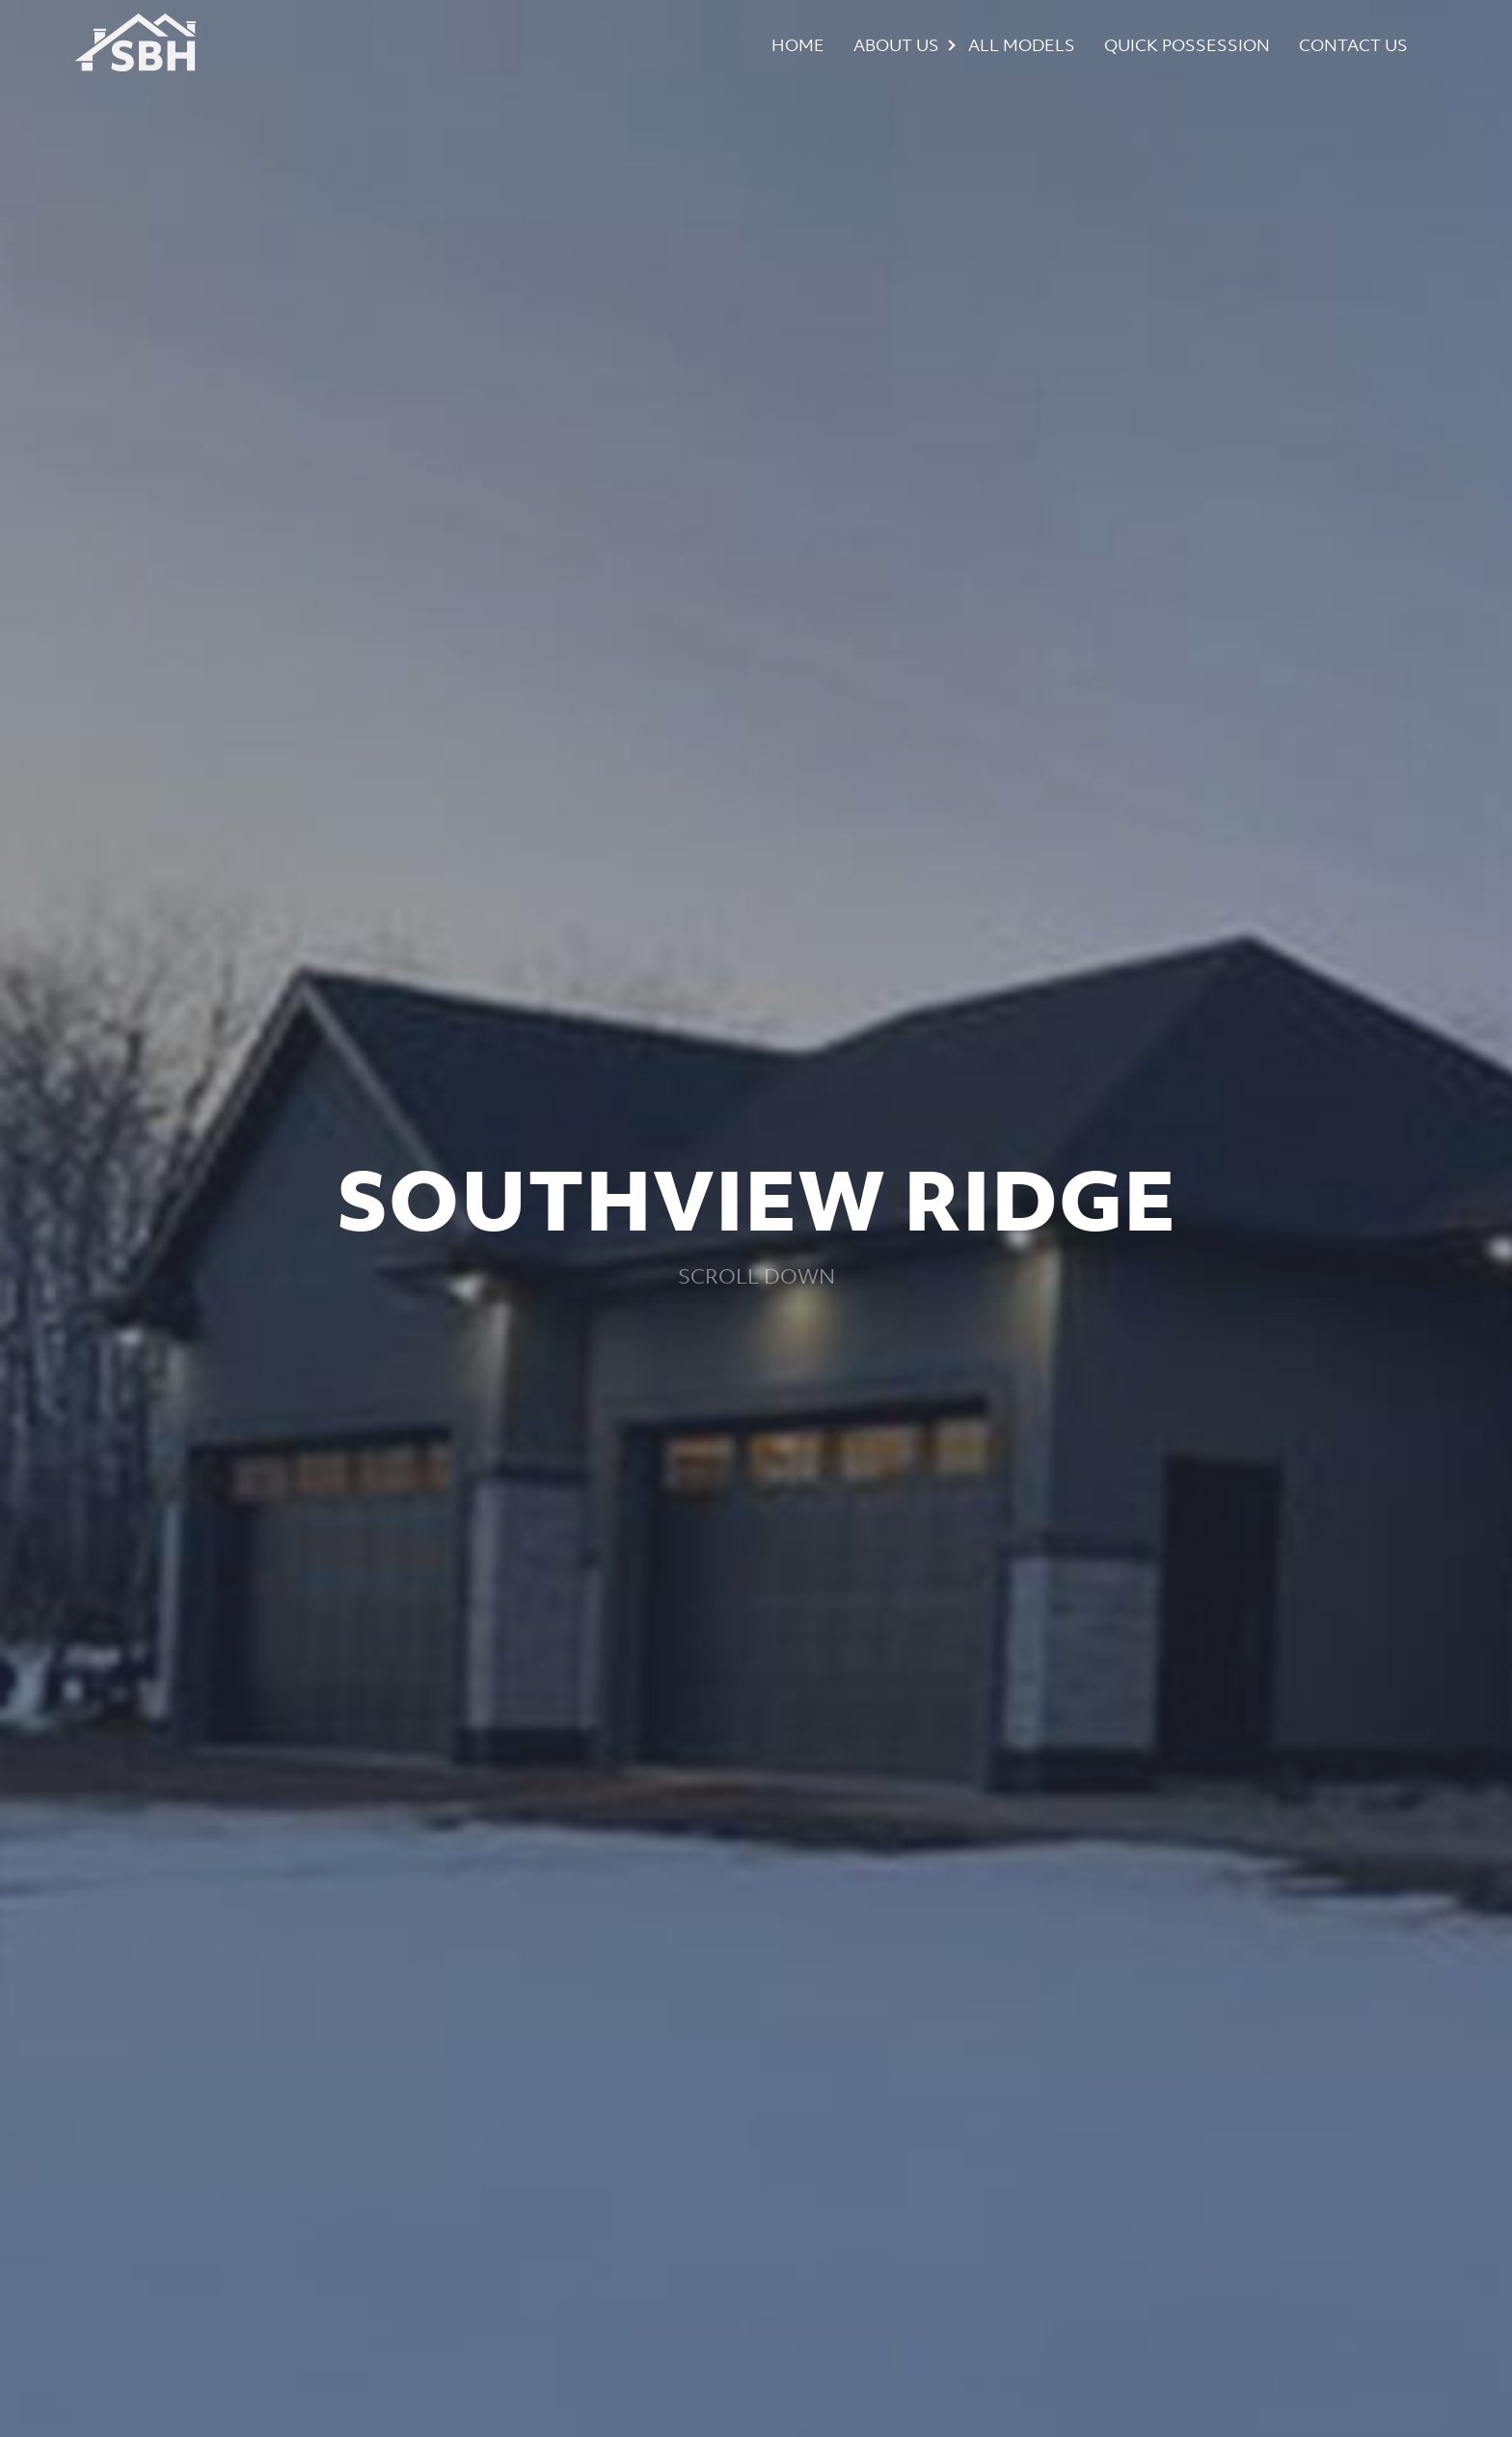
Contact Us (1353, 45)
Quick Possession (1187, 45)
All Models (1021, 45)
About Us (896, 45)
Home (797, 45)
